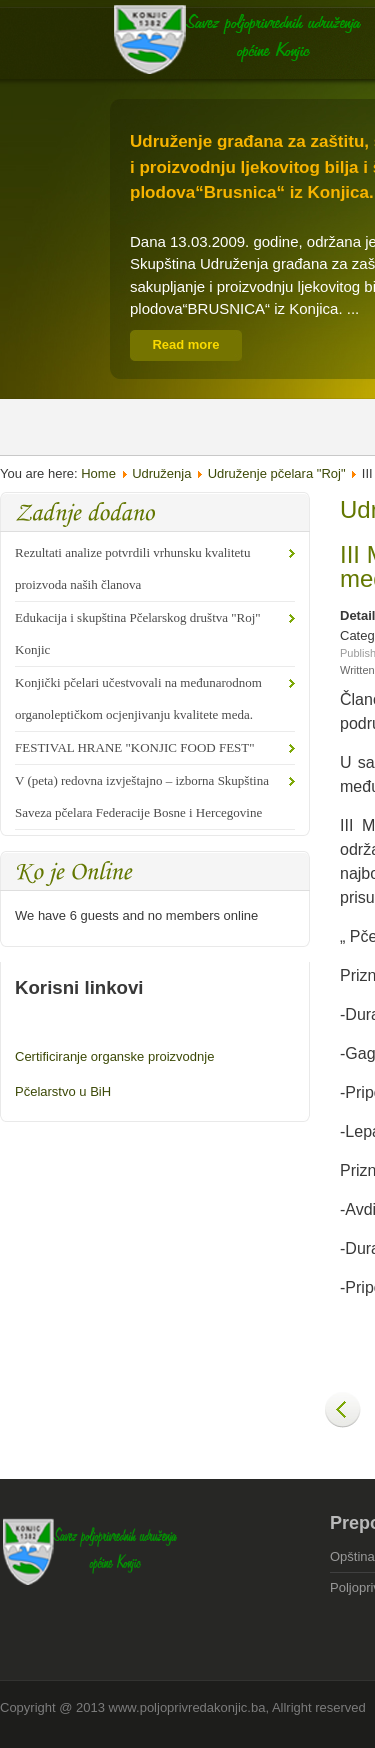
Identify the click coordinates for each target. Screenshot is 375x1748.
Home (98, 473)
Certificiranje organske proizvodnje (114, 1056)
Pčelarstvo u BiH (63, 1091)
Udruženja (161, 473)
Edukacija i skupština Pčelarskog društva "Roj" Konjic (138, 633)
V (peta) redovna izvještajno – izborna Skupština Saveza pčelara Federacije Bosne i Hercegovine (142, 796)
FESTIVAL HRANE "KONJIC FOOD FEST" (135, 747)
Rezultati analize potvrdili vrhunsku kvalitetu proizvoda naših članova (132, 568)
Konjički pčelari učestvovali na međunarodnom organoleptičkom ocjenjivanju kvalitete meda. (138, 698)
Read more (185, 344)
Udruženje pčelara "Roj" (277, 473)
